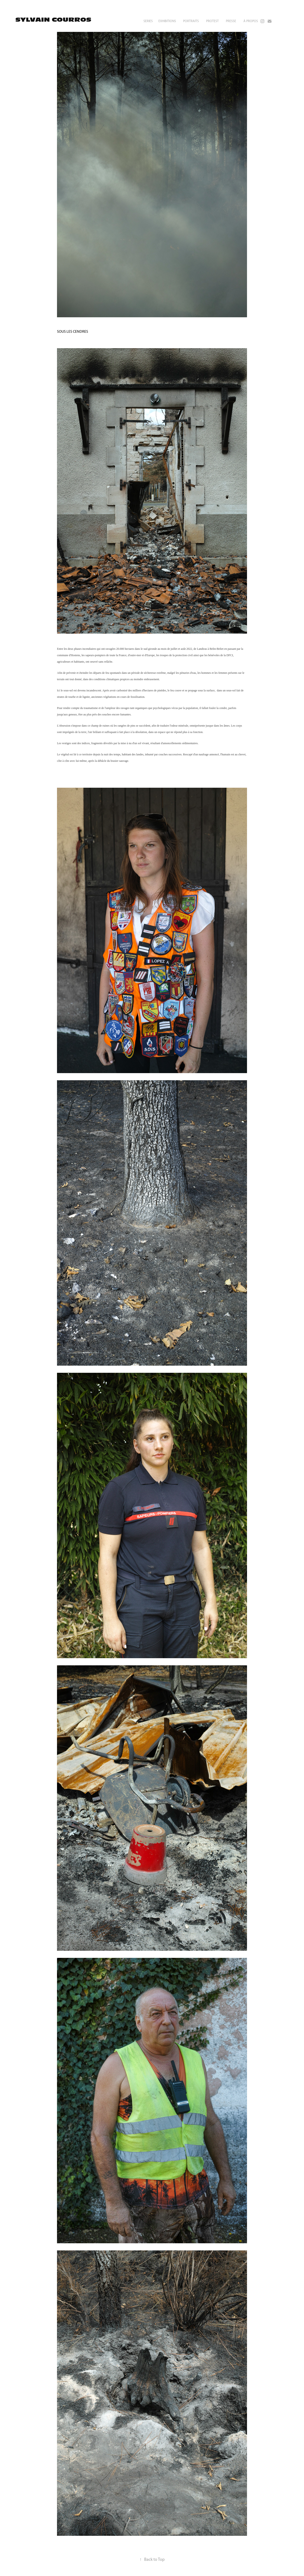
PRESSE (231, 21)
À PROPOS (250, 21)
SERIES (148, 21)
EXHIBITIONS (167, 21)
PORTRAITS (191, 21)
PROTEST (212, 21)
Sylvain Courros (53, 19)
